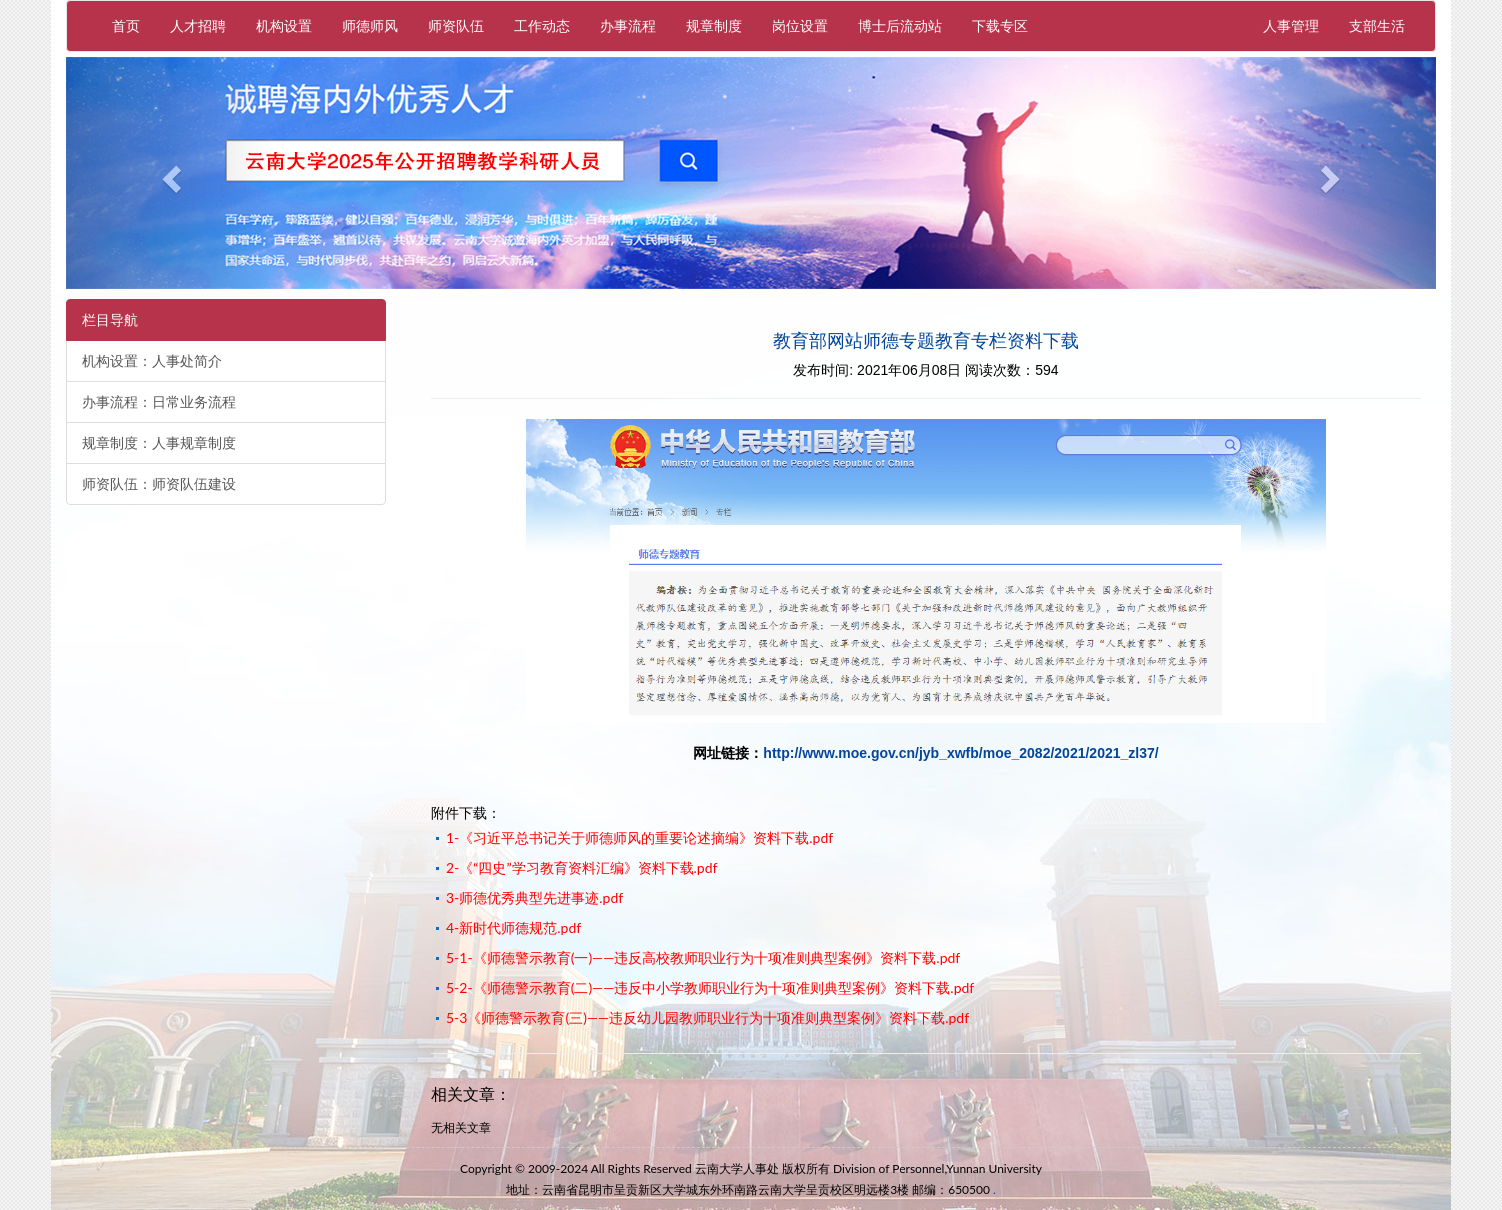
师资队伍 (456, 25)
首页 (126, 25)
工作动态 (542, 25)
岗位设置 (800, 25)
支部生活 (1377, 25)
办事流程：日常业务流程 (159, 402)
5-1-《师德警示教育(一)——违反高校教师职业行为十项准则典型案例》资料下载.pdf (703, 957)
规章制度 (714, 25)
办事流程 (628, 25)
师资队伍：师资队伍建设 (159, 484)
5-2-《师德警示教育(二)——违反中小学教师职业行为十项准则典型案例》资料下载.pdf (710, 987)
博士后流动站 (900, 25)
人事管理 (1298, 24)
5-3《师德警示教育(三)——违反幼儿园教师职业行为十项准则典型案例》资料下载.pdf (707, 1017)
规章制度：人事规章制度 (159, 443)
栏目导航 (110, 320)
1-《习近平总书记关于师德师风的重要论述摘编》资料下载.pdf (639, 837)
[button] (169, 173)
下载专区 (1000, 25)
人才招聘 (198, 25)
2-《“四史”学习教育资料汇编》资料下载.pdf (581, 867)
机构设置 (284, 25)
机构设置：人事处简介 (152, 361)
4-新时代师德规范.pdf (513, 927)
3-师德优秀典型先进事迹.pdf (534, 897)
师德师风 (370, 25)
